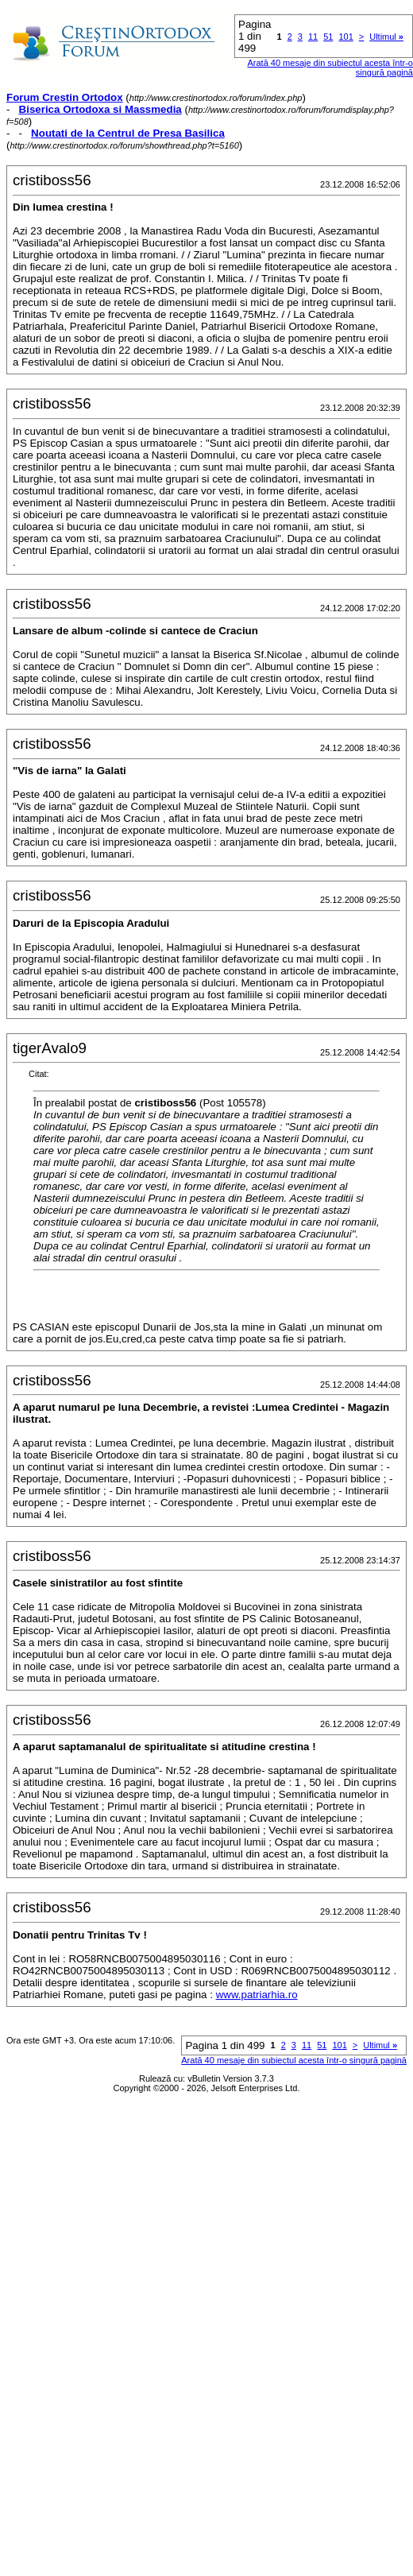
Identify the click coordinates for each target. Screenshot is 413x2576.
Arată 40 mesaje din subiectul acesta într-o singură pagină (294, 2060)
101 (345, 36)
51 (328, 36)
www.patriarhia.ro (257, 1995)
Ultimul (386, 36)
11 (313, 36)
